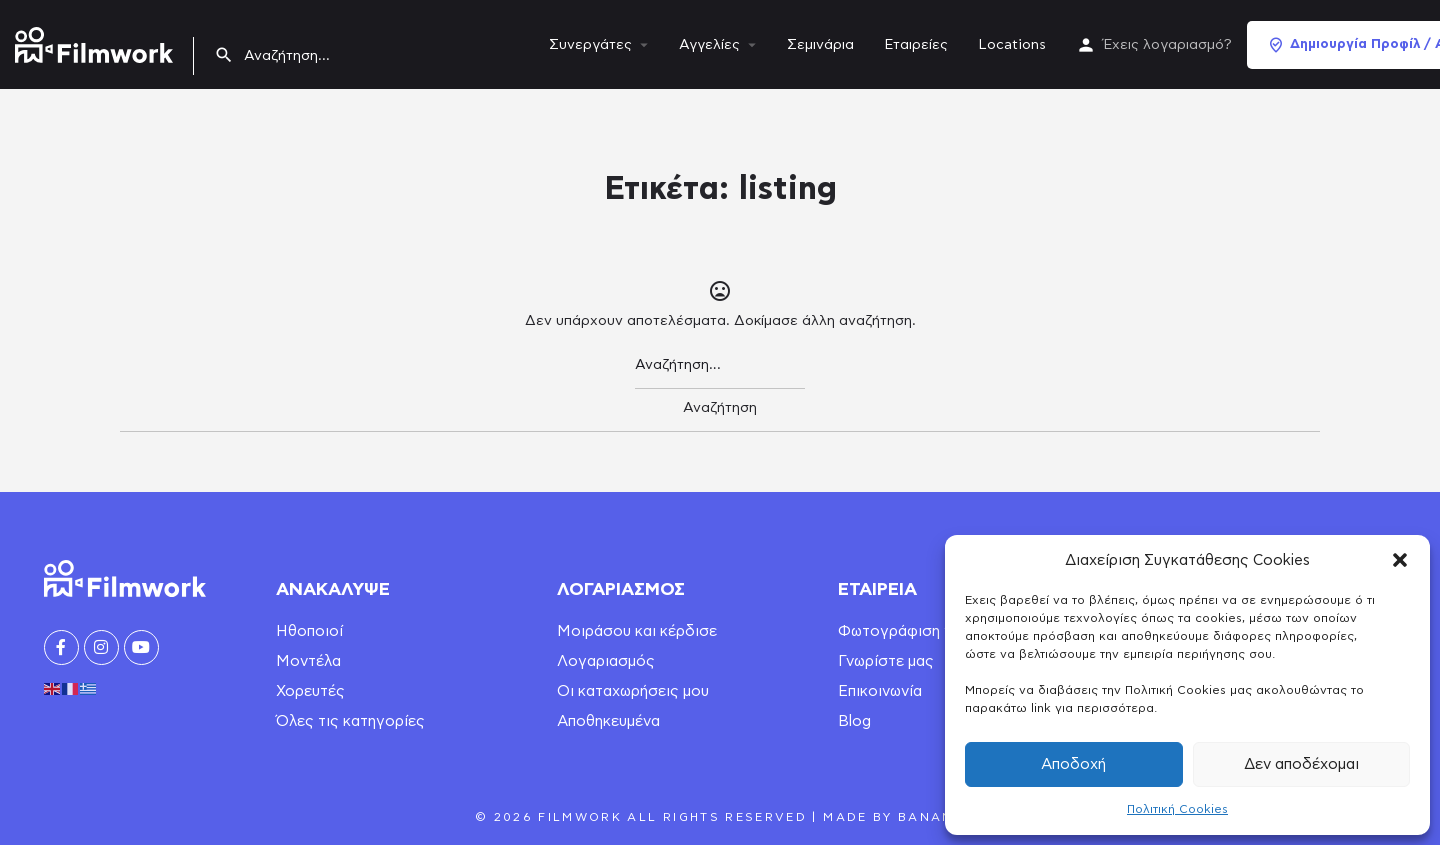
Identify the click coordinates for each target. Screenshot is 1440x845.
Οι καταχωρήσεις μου (633, 691)
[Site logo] (96, 41)
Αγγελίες (709, 45)
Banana (931, 817)
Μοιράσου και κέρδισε (637, 631)
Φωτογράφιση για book (922, 631)
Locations (1012, 45)
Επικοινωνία (880, 691)
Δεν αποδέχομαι (1301, 764)
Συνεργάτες (590, 45)
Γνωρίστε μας (886, 661)
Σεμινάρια (820, 45)
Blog (854, 721)
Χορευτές (310, 691)
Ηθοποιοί (309, 631)
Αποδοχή (1073, 764)
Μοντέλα (308, 661)
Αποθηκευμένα (608, 721)
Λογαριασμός (606, 661)
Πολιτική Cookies (1177, 809)
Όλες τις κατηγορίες (350, 721)
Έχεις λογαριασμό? (1167, 45)
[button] (1400, 560)
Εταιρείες (916, 45)
